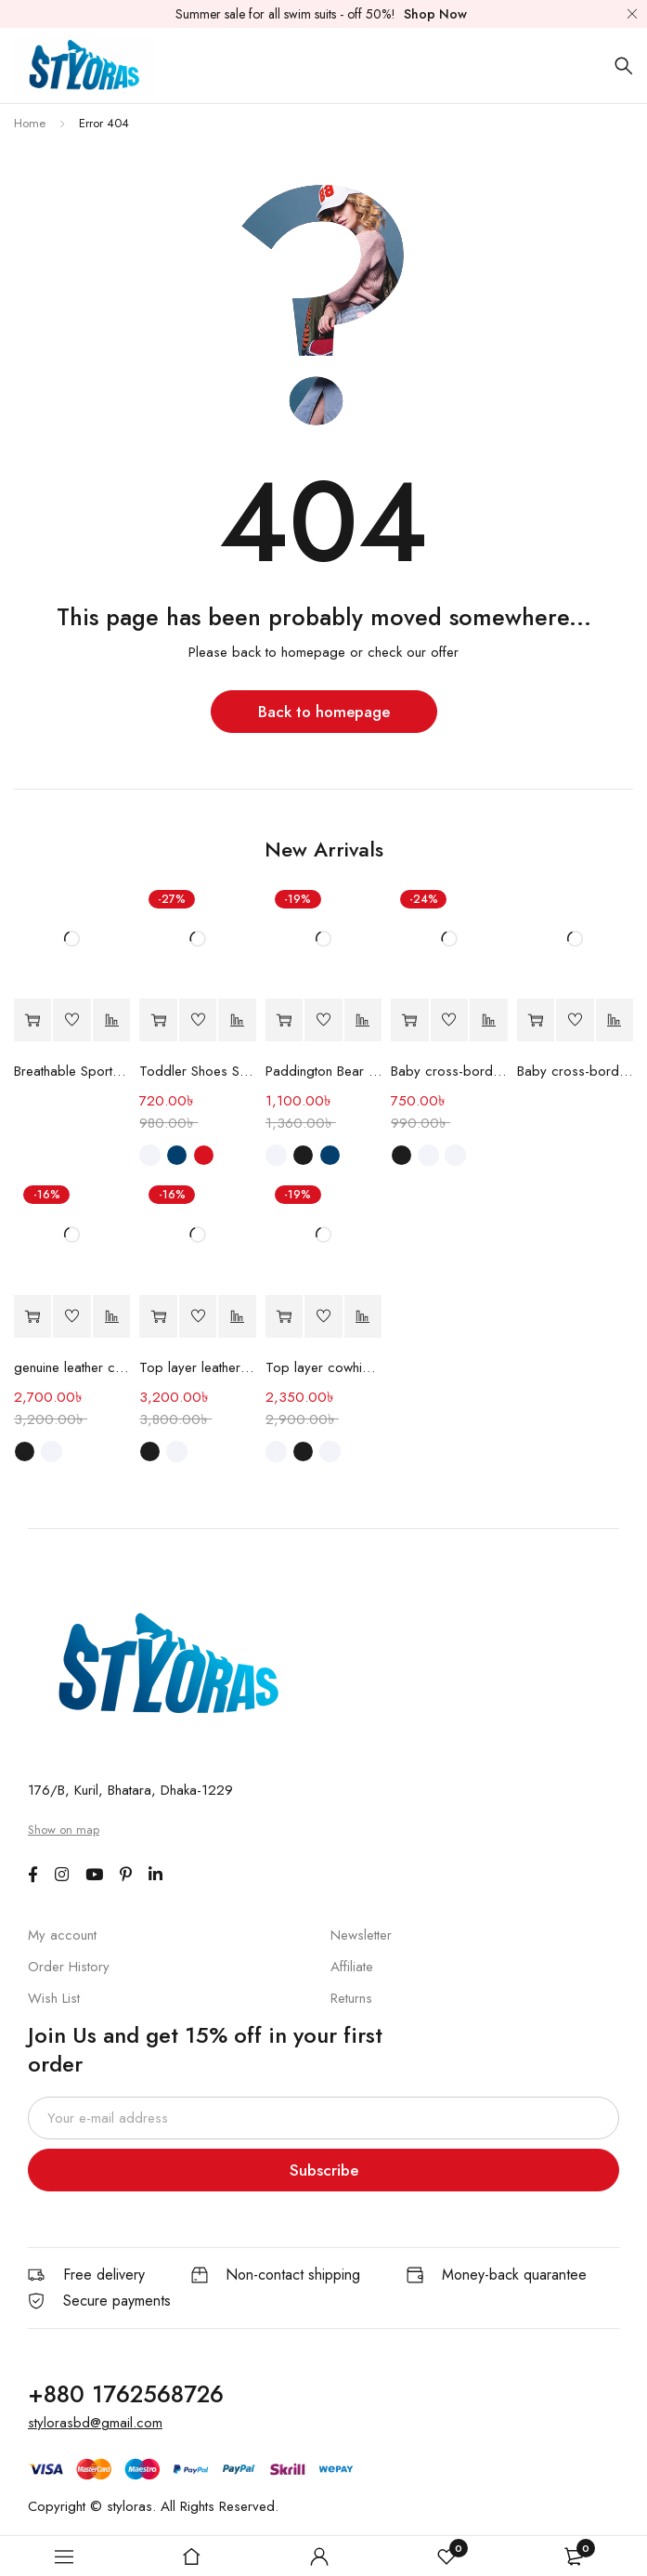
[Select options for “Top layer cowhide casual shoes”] (284, 1317)
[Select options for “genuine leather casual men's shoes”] (32, 1317)
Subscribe (324, 2170)
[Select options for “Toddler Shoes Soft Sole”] (157, 1020)
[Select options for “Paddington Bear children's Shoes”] (284, 1020)
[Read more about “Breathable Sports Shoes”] (32, 1020)
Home (29, 123)
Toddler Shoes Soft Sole (197, 1071)
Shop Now (435, 14)
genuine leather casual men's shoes (72, 1367)
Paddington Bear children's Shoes (323, 1071)
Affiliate (351, 1966)
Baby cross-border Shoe (575, 1071)
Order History (69, 1966)
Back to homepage (324, 711)
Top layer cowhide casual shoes (323, 1367)
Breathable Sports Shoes (72, 1071)
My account (62, 1935)
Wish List (54, 1998)
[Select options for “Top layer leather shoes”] (157, 1317)
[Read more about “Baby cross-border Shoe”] (535, 1020)
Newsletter (361, 1935)
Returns (351, 1998)
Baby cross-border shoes (449, 1071)
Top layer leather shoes (197, 1367)
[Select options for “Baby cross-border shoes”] (409, 1020)
